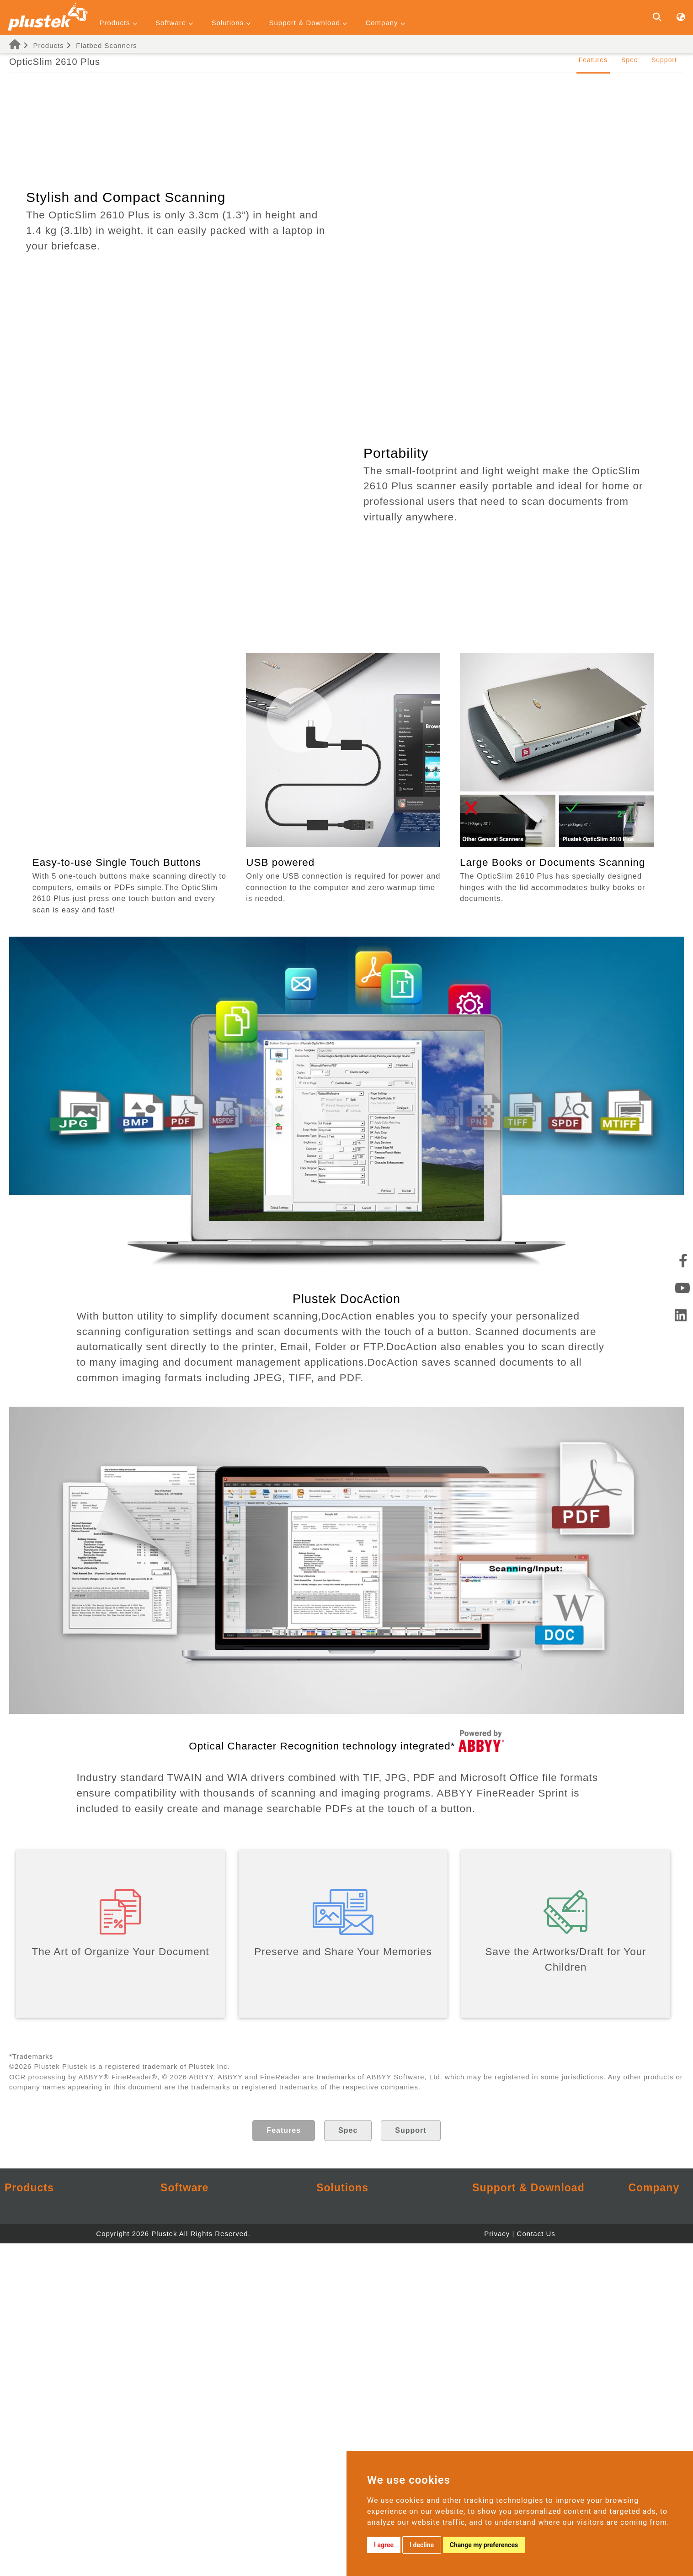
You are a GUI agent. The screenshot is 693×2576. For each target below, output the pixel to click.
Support (664, 60)
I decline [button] (422, 2545)
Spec (629, 60)
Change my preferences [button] (484, 2545)
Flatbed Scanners (106, 45)
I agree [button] (384, 2545)
